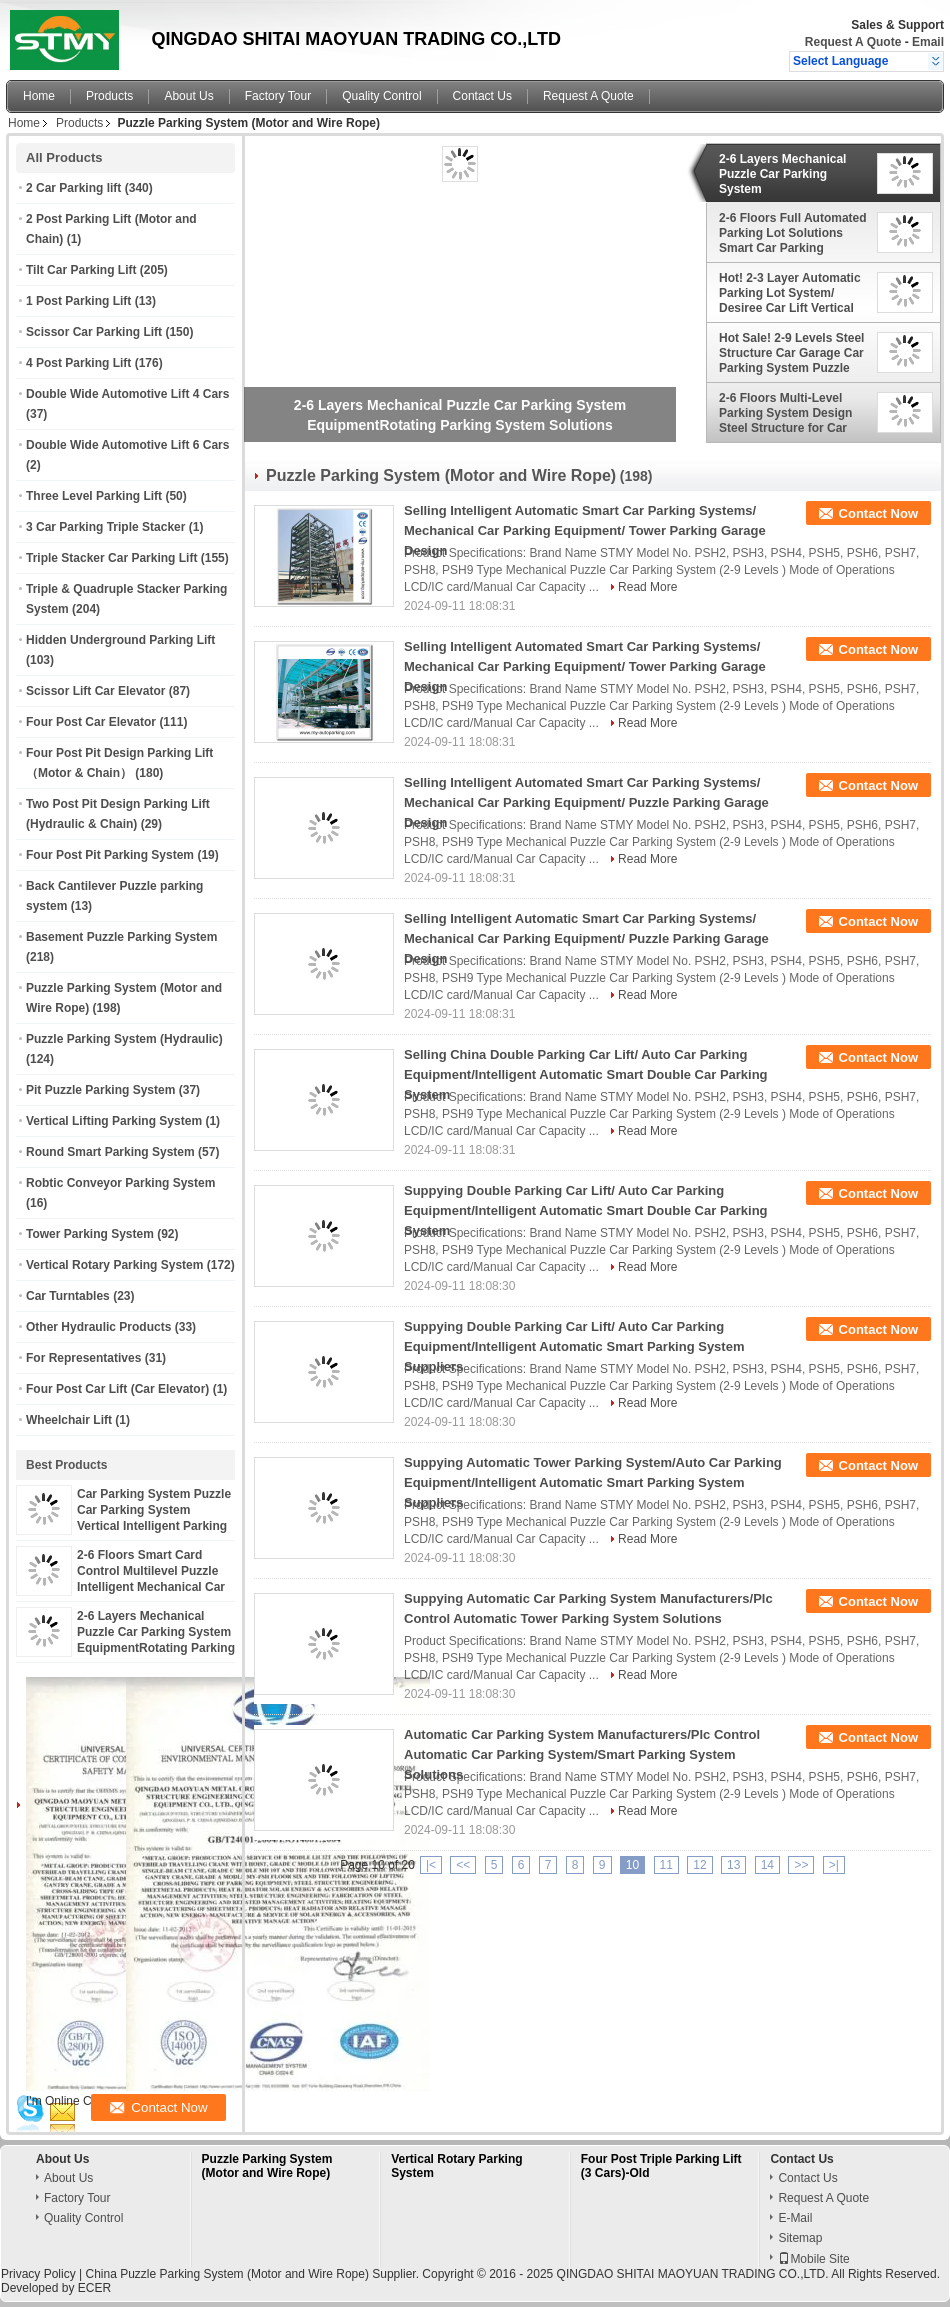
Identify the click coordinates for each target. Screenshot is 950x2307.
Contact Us (482, 96)
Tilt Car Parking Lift (81, 270)
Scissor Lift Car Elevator (95, 691)
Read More (647, 587)
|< (431, 1865)
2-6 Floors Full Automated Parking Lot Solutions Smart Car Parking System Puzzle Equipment (793, 233)
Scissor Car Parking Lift (94, 332)
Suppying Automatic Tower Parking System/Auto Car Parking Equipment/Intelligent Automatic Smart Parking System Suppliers (593, 1482)
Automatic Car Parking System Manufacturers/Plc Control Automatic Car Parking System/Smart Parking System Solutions (582, 1754)
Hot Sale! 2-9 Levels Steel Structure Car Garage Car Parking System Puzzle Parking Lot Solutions (791, 353)
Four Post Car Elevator (91, 722)
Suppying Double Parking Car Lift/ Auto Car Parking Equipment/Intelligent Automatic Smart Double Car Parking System (586, 1210)
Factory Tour (278, 96)
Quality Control (381, 96)
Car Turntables (68, 1296)
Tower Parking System (90, 1234)
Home (39, 96)
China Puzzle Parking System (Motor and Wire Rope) (226, 2274)
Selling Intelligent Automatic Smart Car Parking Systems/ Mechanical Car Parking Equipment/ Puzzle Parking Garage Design (586, 938)
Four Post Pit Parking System (110, 855)
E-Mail (795, 2218)
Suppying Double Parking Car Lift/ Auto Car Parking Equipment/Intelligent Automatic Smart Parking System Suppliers (574, 1346)
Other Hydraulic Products (98, 1327)
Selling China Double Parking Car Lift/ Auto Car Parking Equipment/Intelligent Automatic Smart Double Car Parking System (586, 1074)
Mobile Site (813, 2259)
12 (699, 1865)
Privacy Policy (38, 2274)
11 (666, 1865)
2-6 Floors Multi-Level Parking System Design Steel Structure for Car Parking (785, 413)
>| (834, 1865)
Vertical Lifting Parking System (114, 1121)
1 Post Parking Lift (78, 301)
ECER (94, 2288)
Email (928, 42)
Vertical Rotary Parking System (114, 1265)
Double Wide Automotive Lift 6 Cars (127, 445)
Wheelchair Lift (69, 1420)
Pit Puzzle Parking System (100, 1090)
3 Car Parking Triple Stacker (105, 527)
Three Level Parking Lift (94, 496)
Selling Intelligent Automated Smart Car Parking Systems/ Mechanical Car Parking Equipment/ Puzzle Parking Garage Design (586, 802)
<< (463, 1865)
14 (767, 1865)
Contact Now (878, 513)
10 (632, 1865)
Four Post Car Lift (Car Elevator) (117, 1389)
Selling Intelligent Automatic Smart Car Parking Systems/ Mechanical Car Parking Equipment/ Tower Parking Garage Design (585, 530)
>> (801, 1865)
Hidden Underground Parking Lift (120, 640)
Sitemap (800, 2238)
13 (733, 1865)
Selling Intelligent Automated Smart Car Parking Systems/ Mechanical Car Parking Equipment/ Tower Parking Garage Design (585, 666)
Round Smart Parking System (110, 1152)
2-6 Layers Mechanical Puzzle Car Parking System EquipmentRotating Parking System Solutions (793, 174)
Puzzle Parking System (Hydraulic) (124, 1039)
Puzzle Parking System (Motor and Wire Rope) (267, 2166)
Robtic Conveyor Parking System (120, 1183)
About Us (188, 96)
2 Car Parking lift (73, 188)
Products (109, 96)
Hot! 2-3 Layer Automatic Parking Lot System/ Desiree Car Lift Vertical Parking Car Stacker (790, 293)
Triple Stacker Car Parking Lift (111, 558)
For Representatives (83, 1358)
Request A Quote (853, 42)
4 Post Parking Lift (78, 363)
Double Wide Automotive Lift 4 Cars (127, 394)
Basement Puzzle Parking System (121, 937)
